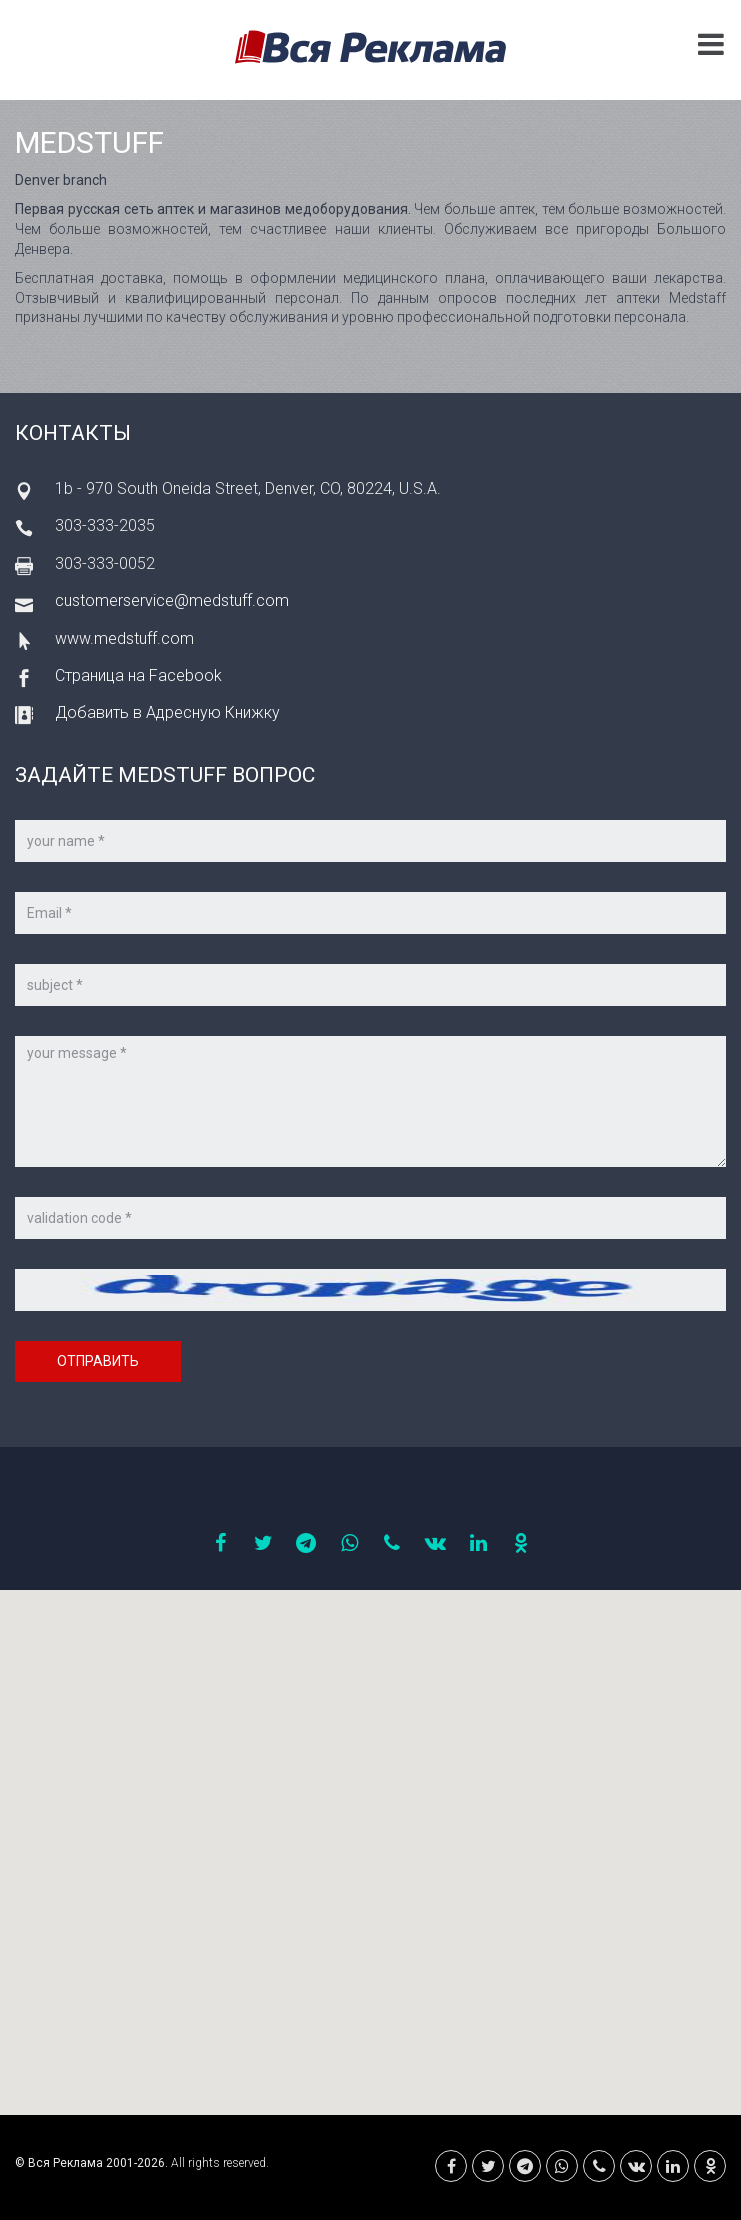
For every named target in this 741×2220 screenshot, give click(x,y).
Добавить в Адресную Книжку (167, 712)
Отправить (98, 1361)
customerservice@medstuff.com (172, 600)
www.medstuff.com (124, 638)
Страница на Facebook (138, 675)
